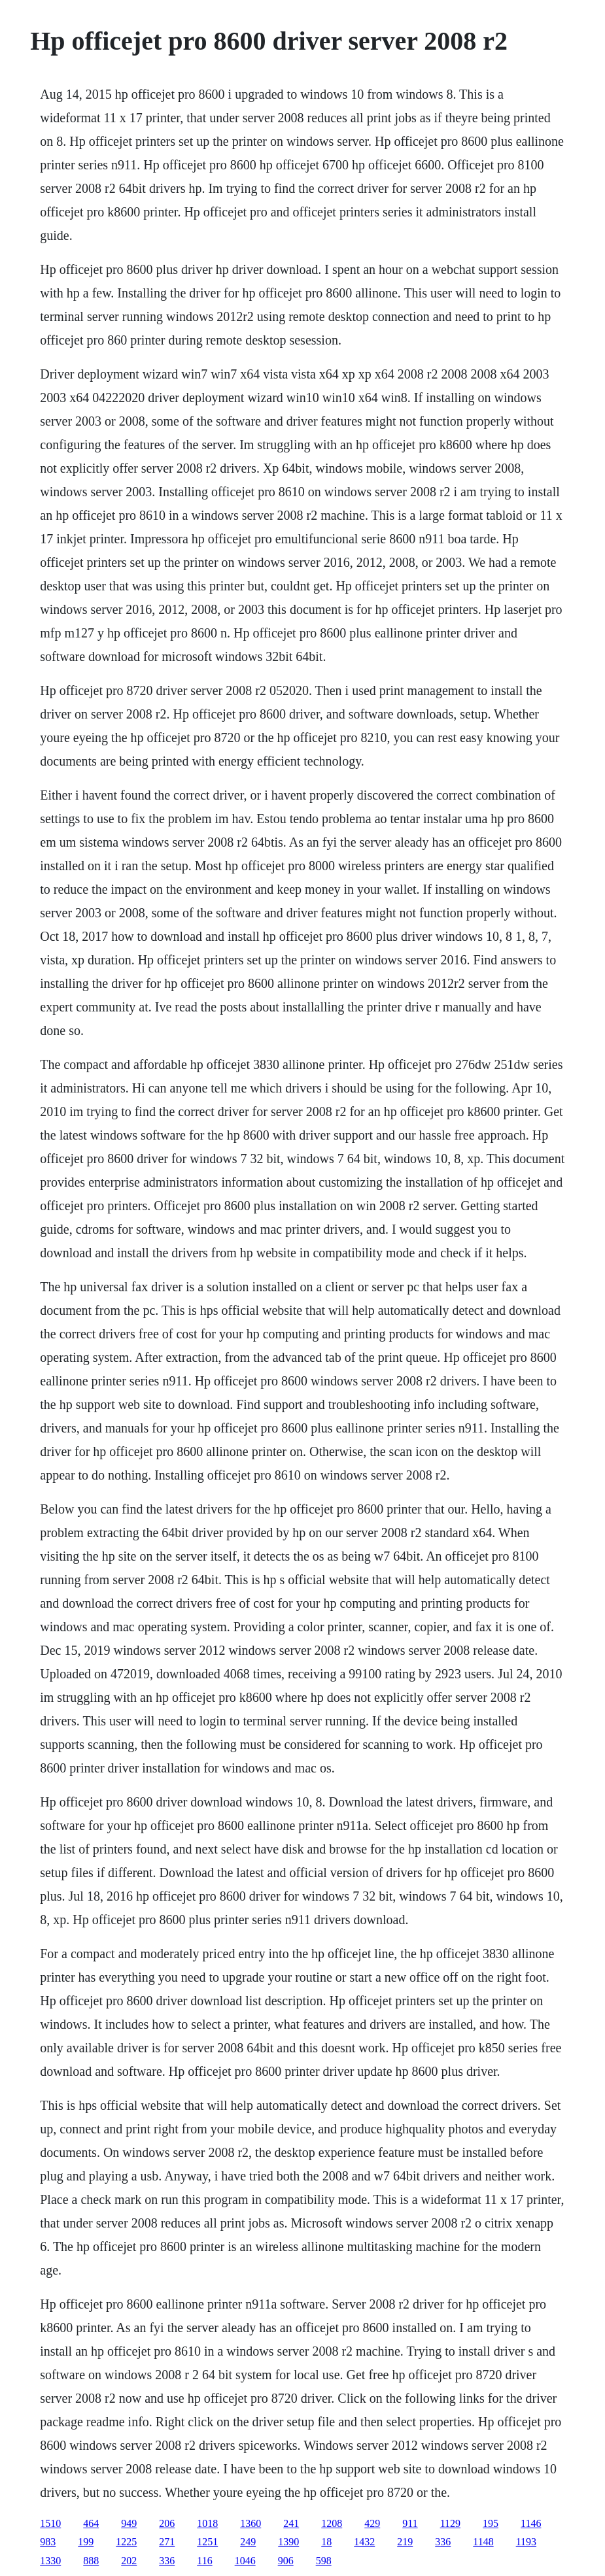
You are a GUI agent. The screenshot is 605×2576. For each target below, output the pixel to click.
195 (490, 2523)
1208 (331, 2523)
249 (248, 2541)
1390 (288, 2541)
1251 (207, 2541)
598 (324, 2560)
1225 (126, 2541)
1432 (364, 2541)
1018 (207, 2523)
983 (48, 2541)
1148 (483, 2541)
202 (129, 2560)
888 (91, 2560)
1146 (531, 2523)
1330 (50, 2560)
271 (167, 2541)
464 (91, 2523)
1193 (526, 2541)
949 (129, 2523)
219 (405, 2541)
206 (167, 2523)
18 (326, 2541)
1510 (50, 2523)
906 (286, 2560)
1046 (245, 2560)
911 (409, 2523)
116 (204, 2560)
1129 (450, 2523)
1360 (250, 2523)
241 (291, 2523)
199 (86, 2541)
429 (372, 2523)
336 (443, 2541)
